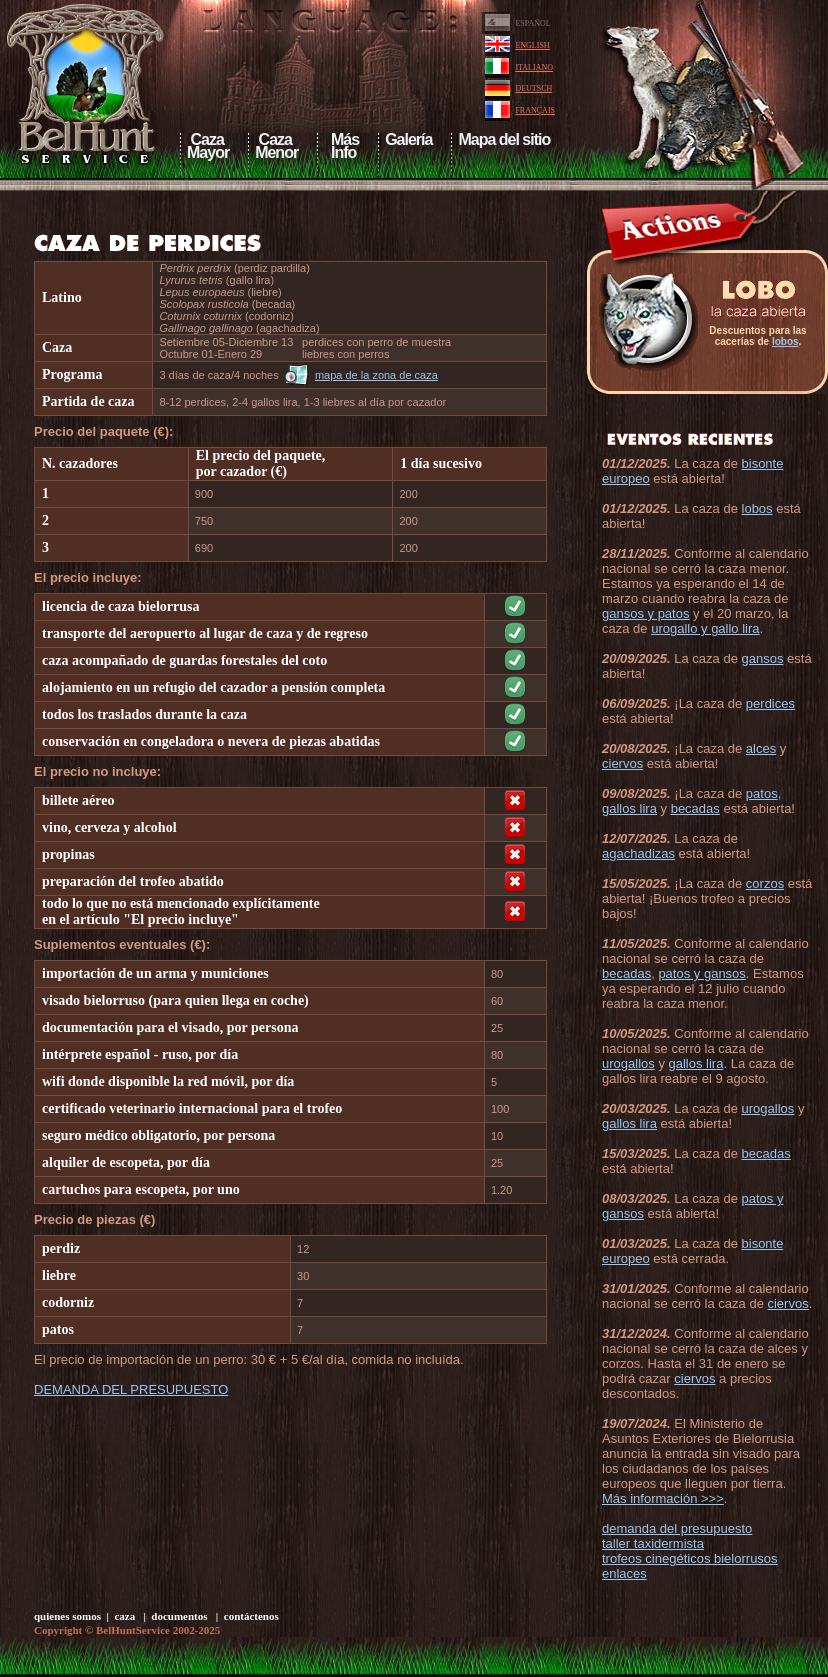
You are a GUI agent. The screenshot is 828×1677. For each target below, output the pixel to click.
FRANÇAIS (535, 110)
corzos (765, 883)
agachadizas (638, 853)
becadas (695, 808)
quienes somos (67, 1616)
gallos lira (629, 808)
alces (761, 748)
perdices (770, 703)
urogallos (628, 1063)
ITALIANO (534, 67)
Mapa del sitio (504, 139)
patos (762, 793)
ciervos (622, 763)
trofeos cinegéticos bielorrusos (690, 1558)
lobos (785, 341)
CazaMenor (276, 146)
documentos (179, 1616)
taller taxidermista (653, 1543)
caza (124, 1616)
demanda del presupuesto (677, 1528)
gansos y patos (645, 613)
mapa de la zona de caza (376, 375)
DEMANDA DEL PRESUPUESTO (131, 1389)
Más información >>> (663, 1498)
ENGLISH (532, 45)
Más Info (341, 146)
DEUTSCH (533, 88)
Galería (408, 139)
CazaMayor (208, 146)
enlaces (624, 1573)
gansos (763, 658)
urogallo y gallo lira (705, 628)
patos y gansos (701, 973)
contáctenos (251, 1616)
